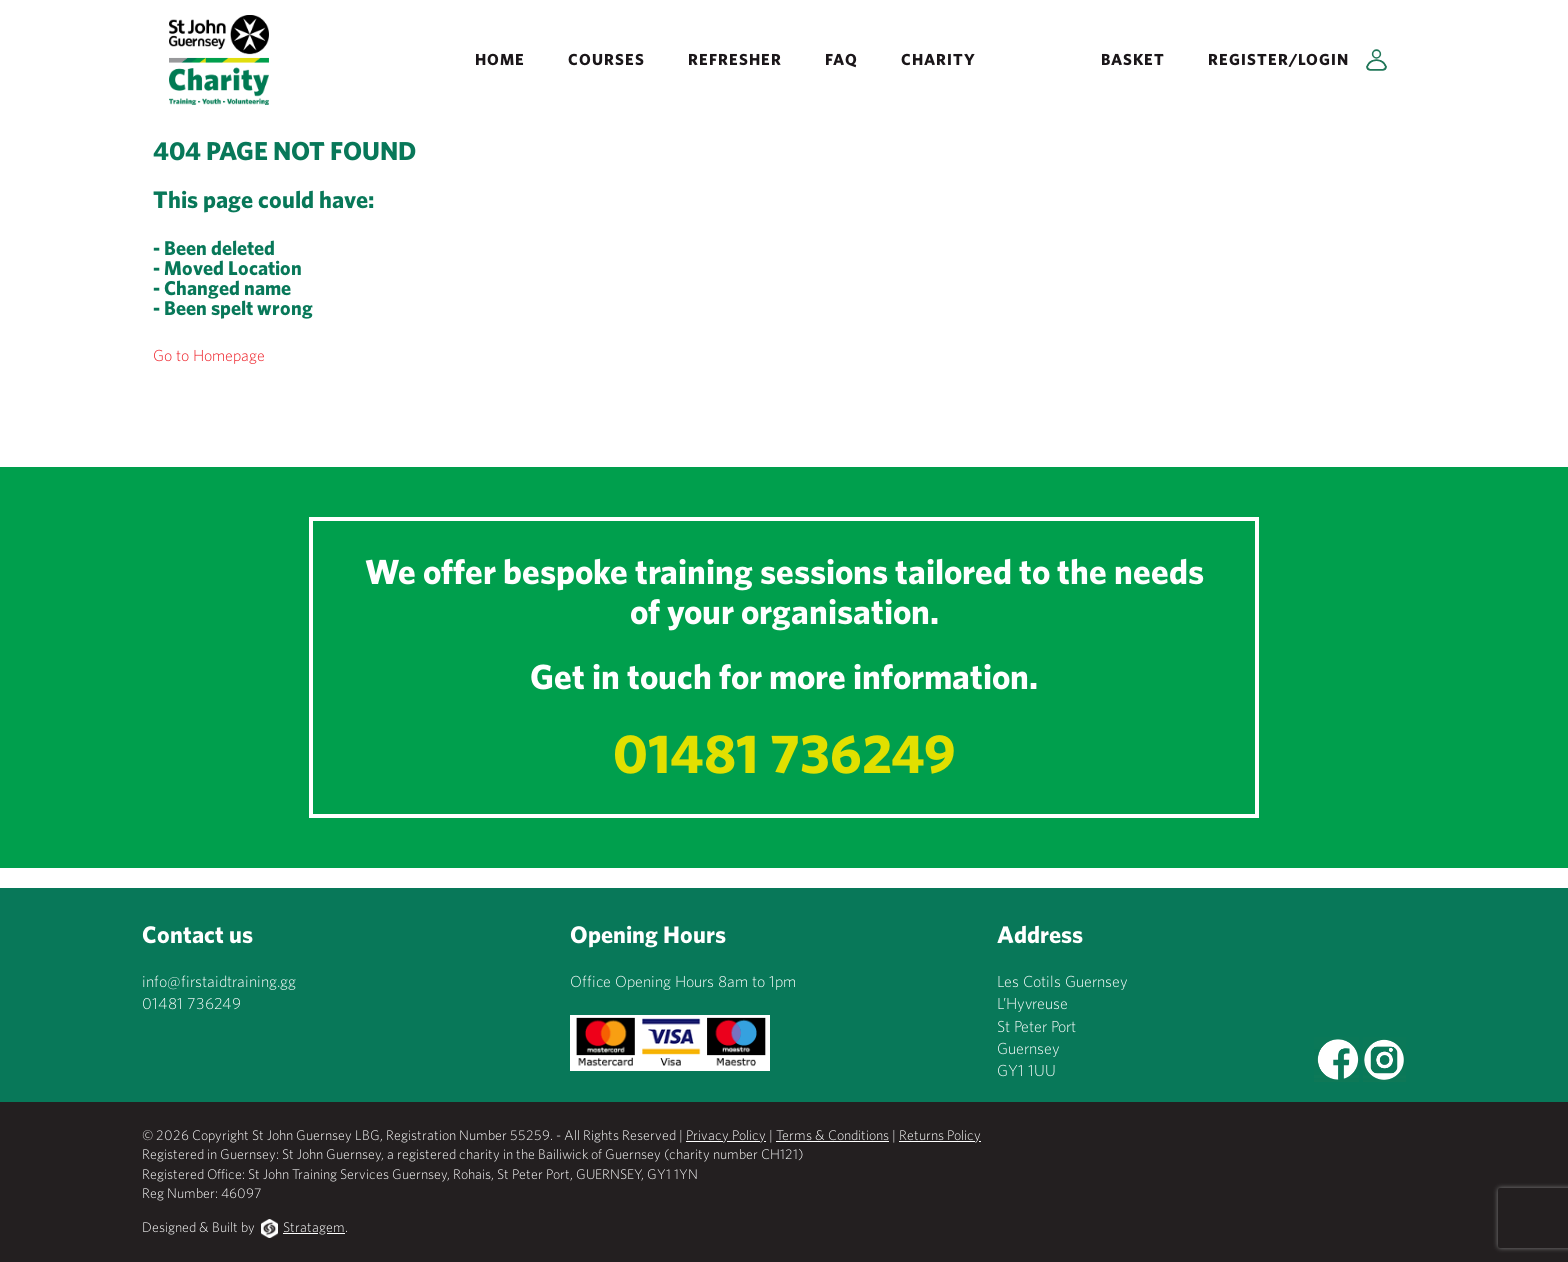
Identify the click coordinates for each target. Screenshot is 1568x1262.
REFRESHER (735, 59)
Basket (1133, 59)
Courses (606, 59)
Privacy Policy (726, 1135)
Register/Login (1278, 59)
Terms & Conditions (832, 1135)
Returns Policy (940, 1135)
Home (500, 59)
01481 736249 (784, 752)
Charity (938, 59)
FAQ (841, 59)
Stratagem (314, 1227)
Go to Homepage (209, 355)
